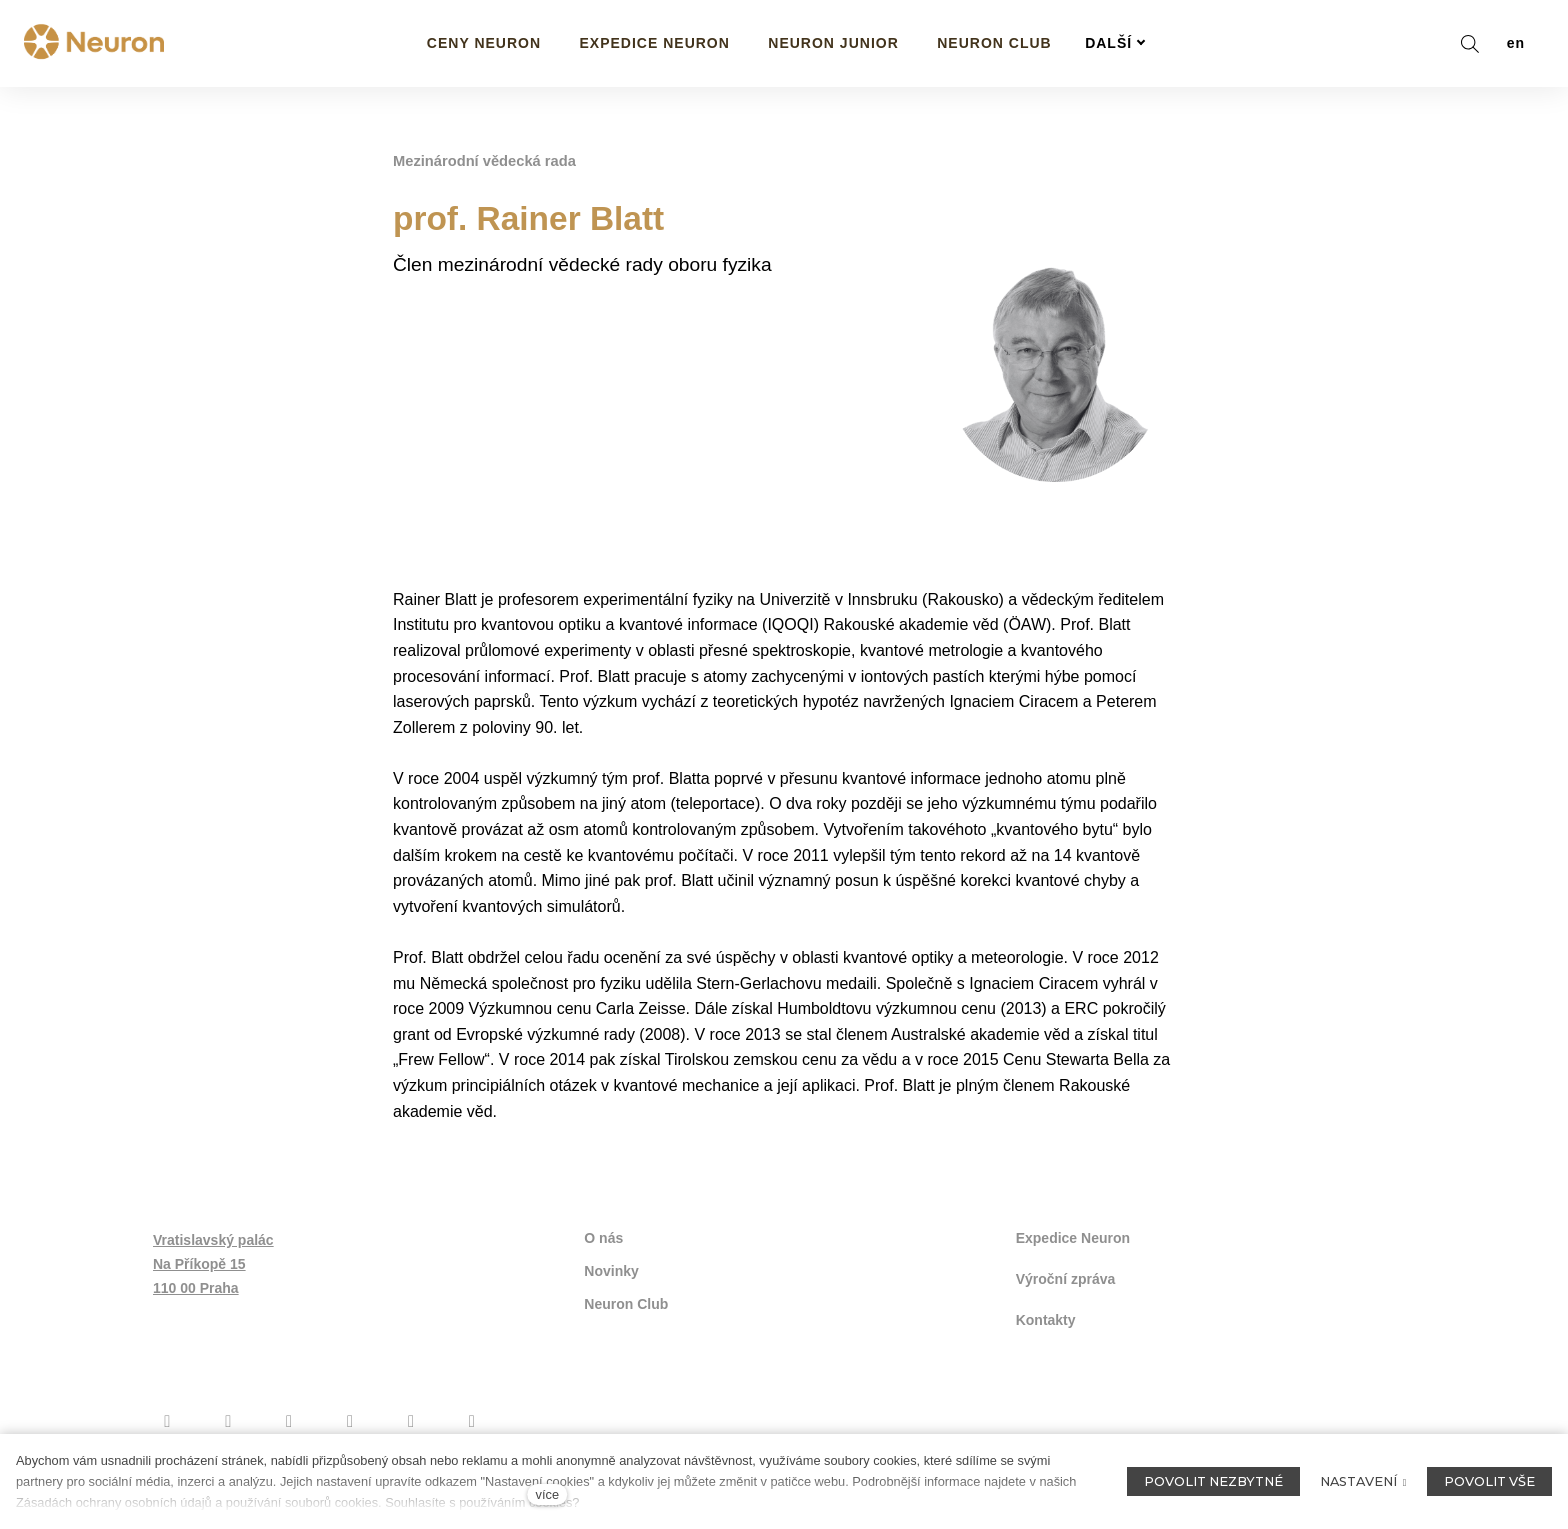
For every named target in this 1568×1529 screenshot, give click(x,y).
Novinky (611, 1269)
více (547, 1494)
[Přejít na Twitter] (350, 1416)
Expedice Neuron (1073, 1237)
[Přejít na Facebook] (167, 1416)
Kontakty (1046, 1316)
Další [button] (1115, 43)
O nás (603, 1237)
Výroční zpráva (1066, 1276)
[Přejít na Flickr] (411, 1416)
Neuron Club (626, 1301)
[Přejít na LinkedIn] (471, 1416)
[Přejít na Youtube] (289, 1416)
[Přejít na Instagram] (228, 1416)
